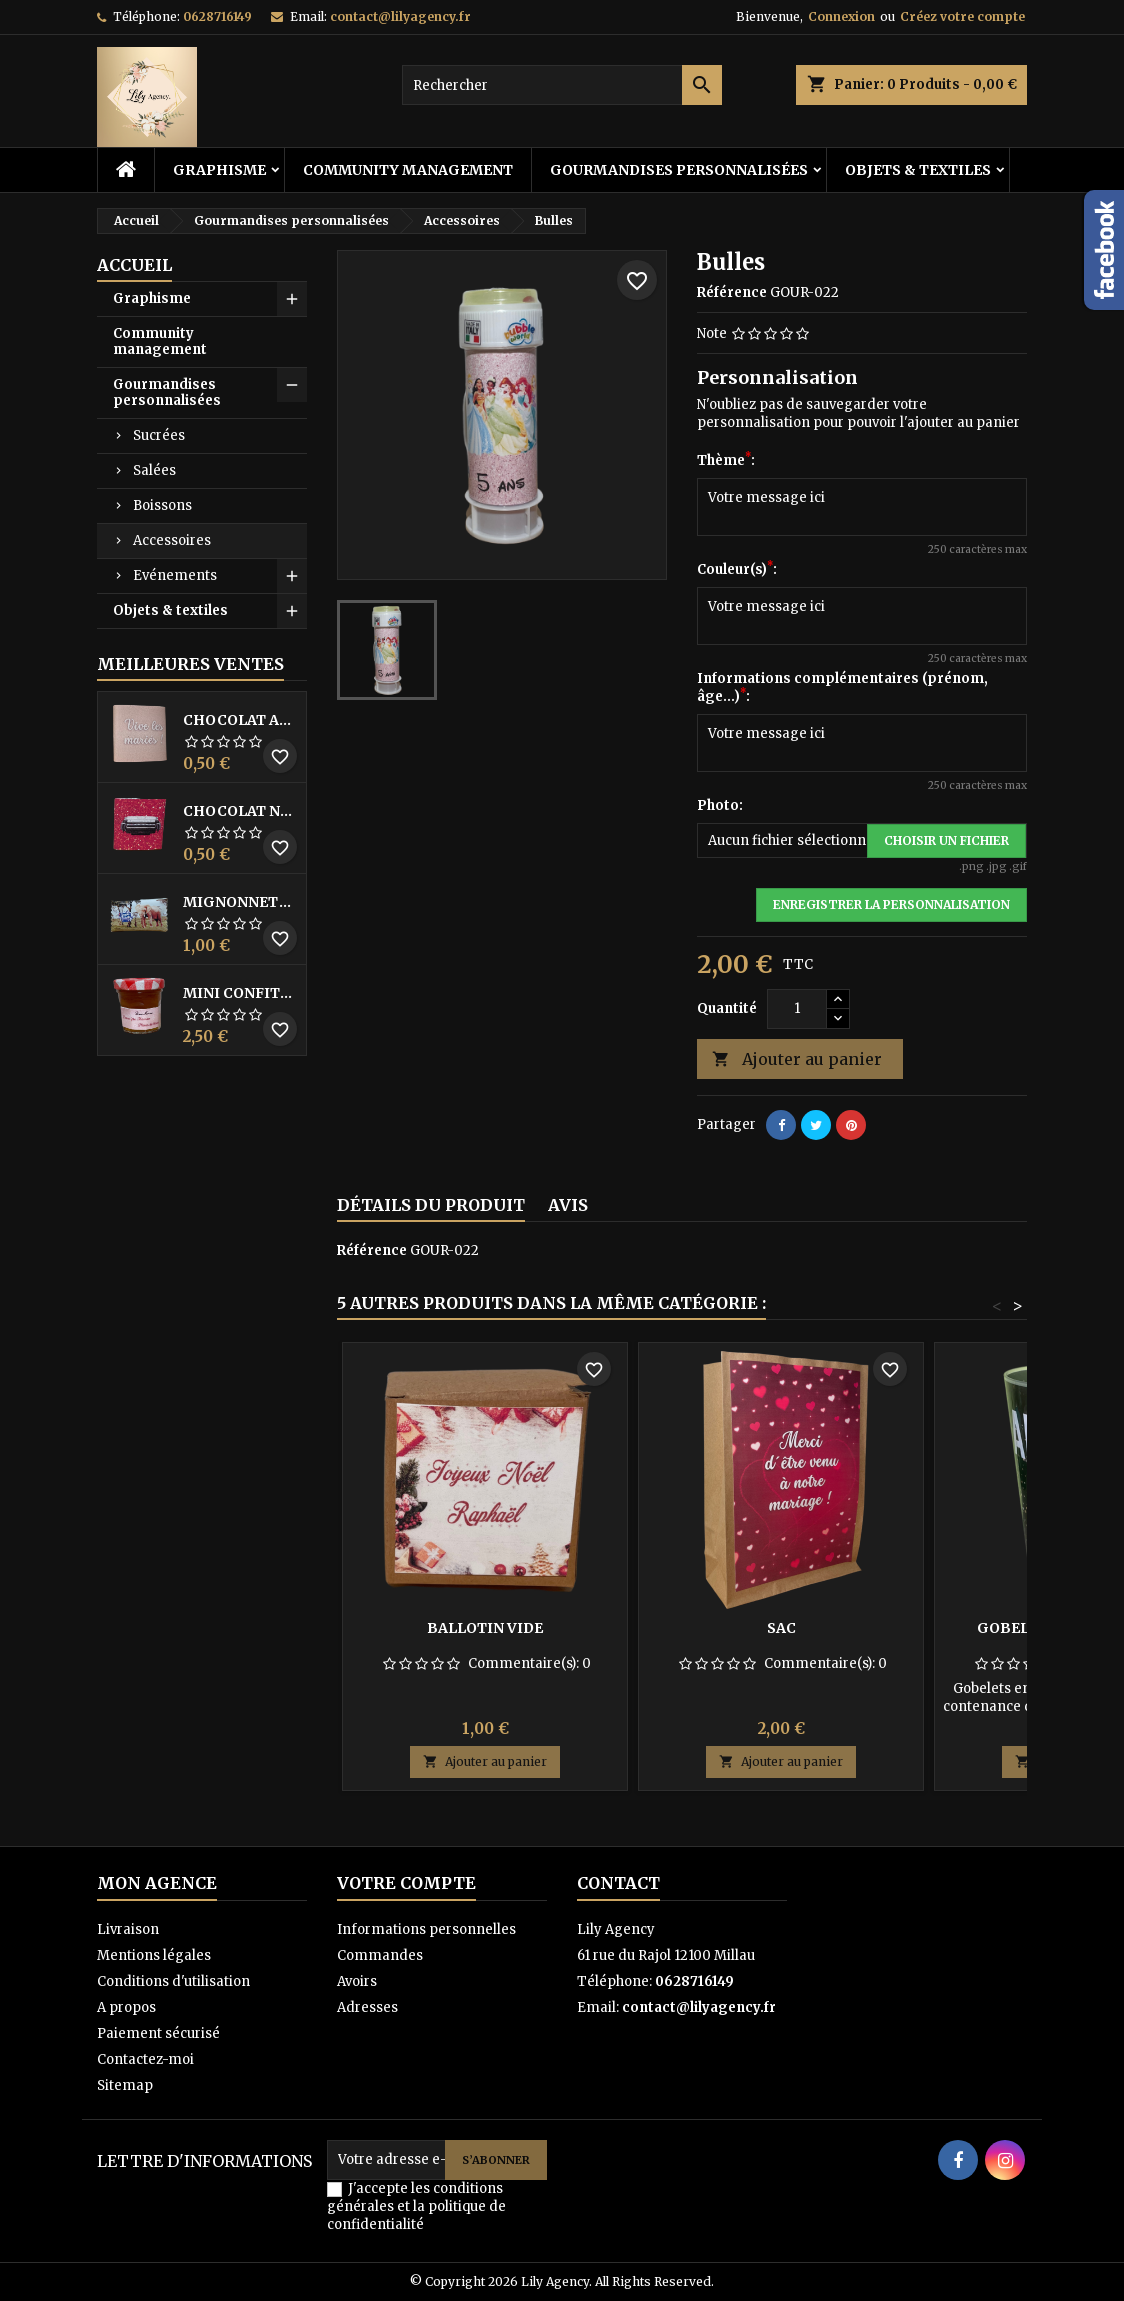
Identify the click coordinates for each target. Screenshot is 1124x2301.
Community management (408, 170)
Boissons (162, 505)
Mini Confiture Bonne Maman (240, 993)
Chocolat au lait (240, 720)
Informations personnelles (426, 1929)
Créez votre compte (962, 16)
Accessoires (172, 540)
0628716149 (217, 16)
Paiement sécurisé (158, 2033)
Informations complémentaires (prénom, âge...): (842, 687)
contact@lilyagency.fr (400, 16)
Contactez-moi (145, 2059)
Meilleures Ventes (190, 664)
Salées (154, 470)
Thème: (726, 460)
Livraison (128, 1929)
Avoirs (357, 1981)
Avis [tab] (568, 1205)
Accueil (134, 265)
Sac (781, 1628)
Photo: (720, 805)
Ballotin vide (485, 1628)
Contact (618, 1883)
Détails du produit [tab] (431, 1205)
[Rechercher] (562, 85)
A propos (126, 2007)
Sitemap (125, 2085)
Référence (732, 292)
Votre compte (406, 1883)
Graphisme (219, 170)
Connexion (841, 16)
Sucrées (159, 435)
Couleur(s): (737, 569)
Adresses (367, 2007)
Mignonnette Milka (240, 902)
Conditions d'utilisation (173, 1981)
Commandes (380, 1955)
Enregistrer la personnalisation (891, 904)
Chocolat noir (240, 811)
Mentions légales (154, 1955)
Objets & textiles (918, 170)
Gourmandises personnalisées (679, 170)
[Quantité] (797, 1009)
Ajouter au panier (797, 1059)
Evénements (175, 575)
